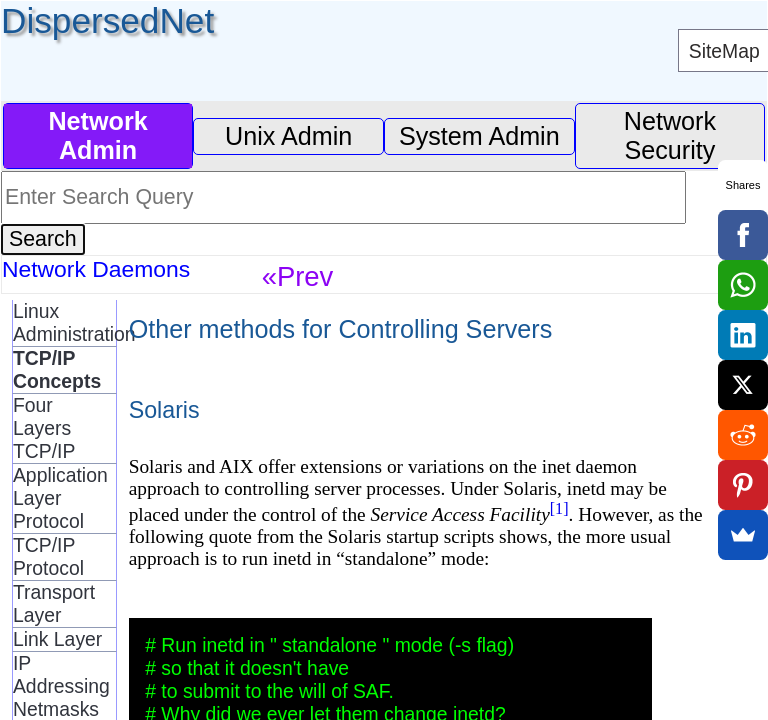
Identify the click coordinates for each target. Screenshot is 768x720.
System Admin (479, 136)
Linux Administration (64, 322)
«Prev (298, 276)
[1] (559, 508)
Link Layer (57, 639)
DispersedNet (107, 20)
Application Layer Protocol (60, 498)
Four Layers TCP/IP (44, 428)
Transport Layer (54, 603)
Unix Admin (288, 136)
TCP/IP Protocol (48, 556)
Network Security (670, 135)
